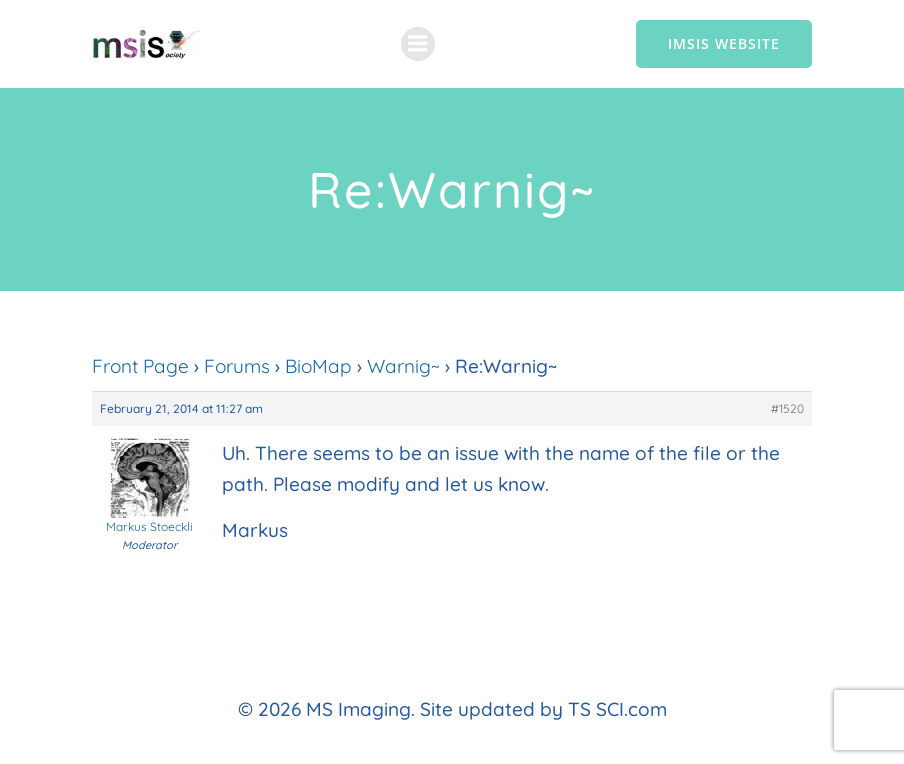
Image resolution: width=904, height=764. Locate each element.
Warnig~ (403, 366)
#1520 (787, 408)
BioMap (318, 366)
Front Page (140, 366)
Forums (237, 366)
